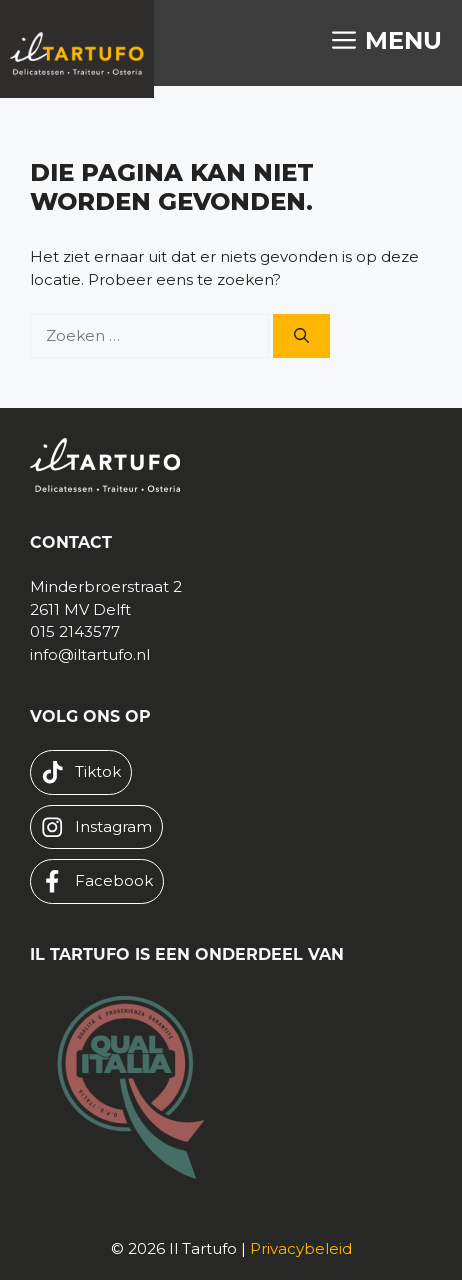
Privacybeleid (301, 1248)
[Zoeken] (301, 336)
